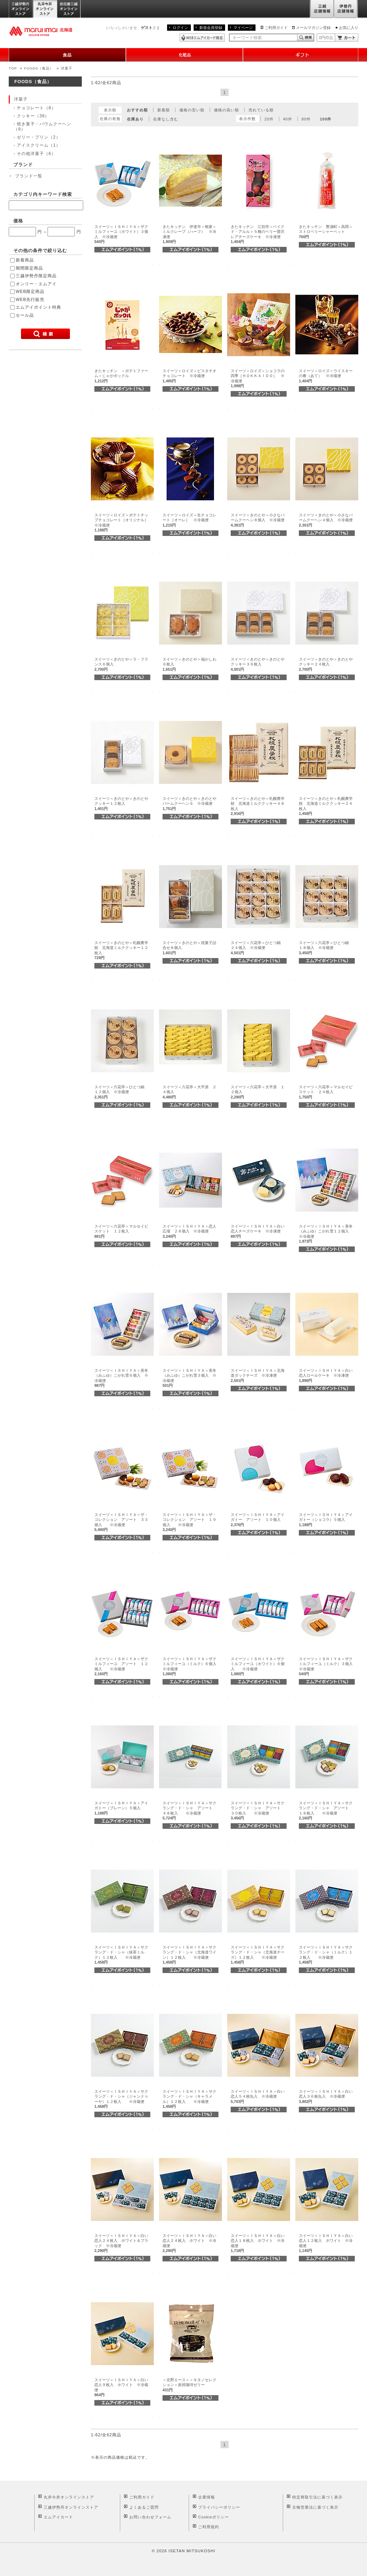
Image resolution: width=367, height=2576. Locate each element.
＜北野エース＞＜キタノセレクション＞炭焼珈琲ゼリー (189, 2385)
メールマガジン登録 (313, 27)
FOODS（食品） (38, 68)
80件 (306, 119)
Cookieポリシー (213, 2517)
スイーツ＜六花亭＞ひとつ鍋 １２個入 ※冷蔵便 (121, 1092)
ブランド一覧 (28, 176)
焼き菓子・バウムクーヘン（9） (42, 126)
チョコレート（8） (36, 107)
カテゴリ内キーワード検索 (42, 194)
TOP (13, 68)
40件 (287, 119)
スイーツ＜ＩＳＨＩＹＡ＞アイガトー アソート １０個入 (258, 1520)
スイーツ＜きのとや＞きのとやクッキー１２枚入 (121, 803)
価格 (18, 220)
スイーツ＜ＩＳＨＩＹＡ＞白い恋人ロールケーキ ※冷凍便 (326, 1375)
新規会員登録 (210, 27)
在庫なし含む (165, 119)
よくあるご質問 (144, 2507)
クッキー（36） (33, 115)
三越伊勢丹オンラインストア (21, 9)
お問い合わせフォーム (150, 2517)
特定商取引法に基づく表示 (317, 2497)
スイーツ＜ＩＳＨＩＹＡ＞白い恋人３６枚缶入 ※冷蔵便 (326, 2096)
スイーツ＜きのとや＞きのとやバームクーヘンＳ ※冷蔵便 (189, 803)
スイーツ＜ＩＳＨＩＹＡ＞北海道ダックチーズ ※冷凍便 (258, 1375)
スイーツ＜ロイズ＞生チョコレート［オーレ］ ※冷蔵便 (189, 520)
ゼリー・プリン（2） (38, 137)
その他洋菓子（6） (36, 153)
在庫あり (135, 119)
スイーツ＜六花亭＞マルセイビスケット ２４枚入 (326, 1092)
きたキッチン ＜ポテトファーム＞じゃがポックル (121, 376)
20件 (269, 119)
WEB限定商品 (30, 291)
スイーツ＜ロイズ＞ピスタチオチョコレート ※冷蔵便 (189, 376)
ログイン (180, 27)
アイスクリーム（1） (38, 145)
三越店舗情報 (322, 9)
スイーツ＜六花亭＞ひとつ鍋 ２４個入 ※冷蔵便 (258, 948)
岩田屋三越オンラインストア (69, 9)
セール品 (25, 315)
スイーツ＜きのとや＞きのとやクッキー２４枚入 (326, 664)
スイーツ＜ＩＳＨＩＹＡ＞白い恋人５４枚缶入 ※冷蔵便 (258, 2096)
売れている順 (261, 110)
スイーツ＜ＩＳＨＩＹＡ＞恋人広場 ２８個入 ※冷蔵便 (189, 1231)
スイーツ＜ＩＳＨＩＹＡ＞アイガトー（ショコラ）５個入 (326, 1520)
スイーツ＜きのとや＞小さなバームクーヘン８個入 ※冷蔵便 (258, 520)
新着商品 (25, 260)
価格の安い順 (191, 110)
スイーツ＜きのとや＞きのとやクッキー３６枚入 (258, 664)
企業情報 (206, 2497)
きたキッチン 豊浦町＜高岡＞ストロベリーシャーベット (326, 232)
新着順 (163, 110)
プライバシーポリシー (219, 2507)
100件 (325, 119)
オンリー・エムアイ (36, 283)
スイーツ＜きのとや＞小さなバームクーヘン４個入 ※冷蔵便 (326, 520)
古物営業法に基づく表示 (315, 2507)
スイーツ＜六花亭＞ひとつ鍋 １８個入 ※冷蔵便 (326, 948)
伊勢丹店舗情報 (346, 9)
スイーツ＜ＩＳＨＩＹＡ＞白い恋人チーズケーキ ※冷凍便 (258, 1231)
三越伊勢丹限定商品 (36, 275)
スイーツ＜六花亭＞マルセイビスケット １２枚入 (121, 1231)
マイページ (243, 27)
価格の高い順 (226, 110)
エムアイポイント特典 (38, 307)
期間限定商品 (29, 268)
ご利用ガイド (276, 27)
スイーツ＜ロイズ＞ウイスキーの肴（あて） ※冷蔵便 (326, 376)
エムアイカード (58, 2517)
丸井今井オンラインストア (45, 9)
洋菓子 (66, 68)
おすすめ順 (137, 110)
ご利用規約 (208, 2527)
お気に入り (348, 27)
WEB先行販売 (30, 299)
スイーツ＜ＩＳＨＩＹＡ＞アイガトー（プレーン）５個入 (121, 1808)
